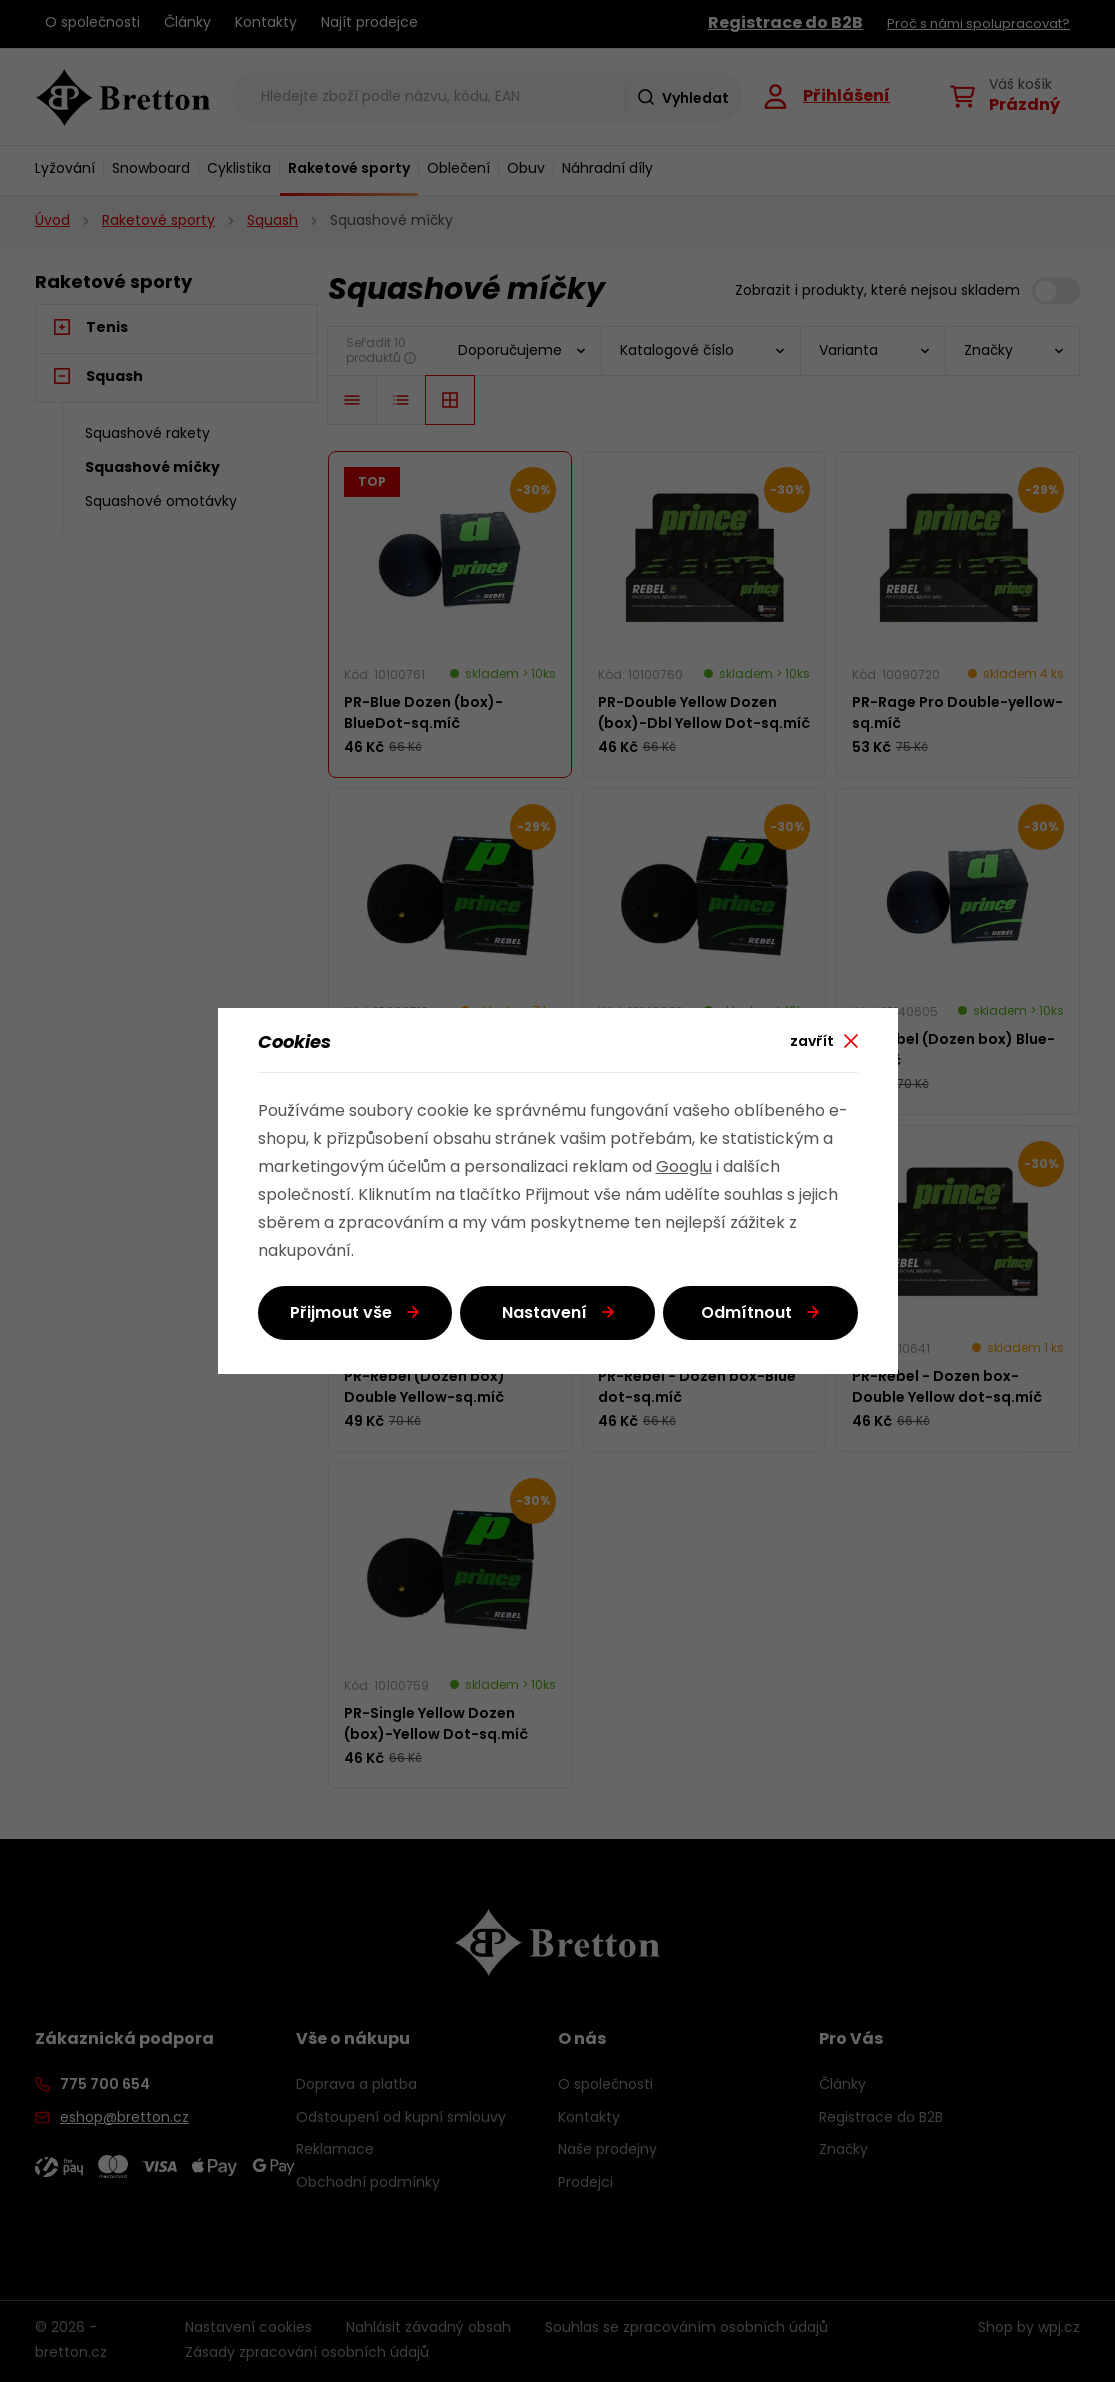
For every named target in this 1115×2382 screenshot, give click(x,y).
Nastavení (544, 1314)
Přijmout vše (341, 1314)
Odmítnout (746, 1314)
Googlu (684, 1168)
